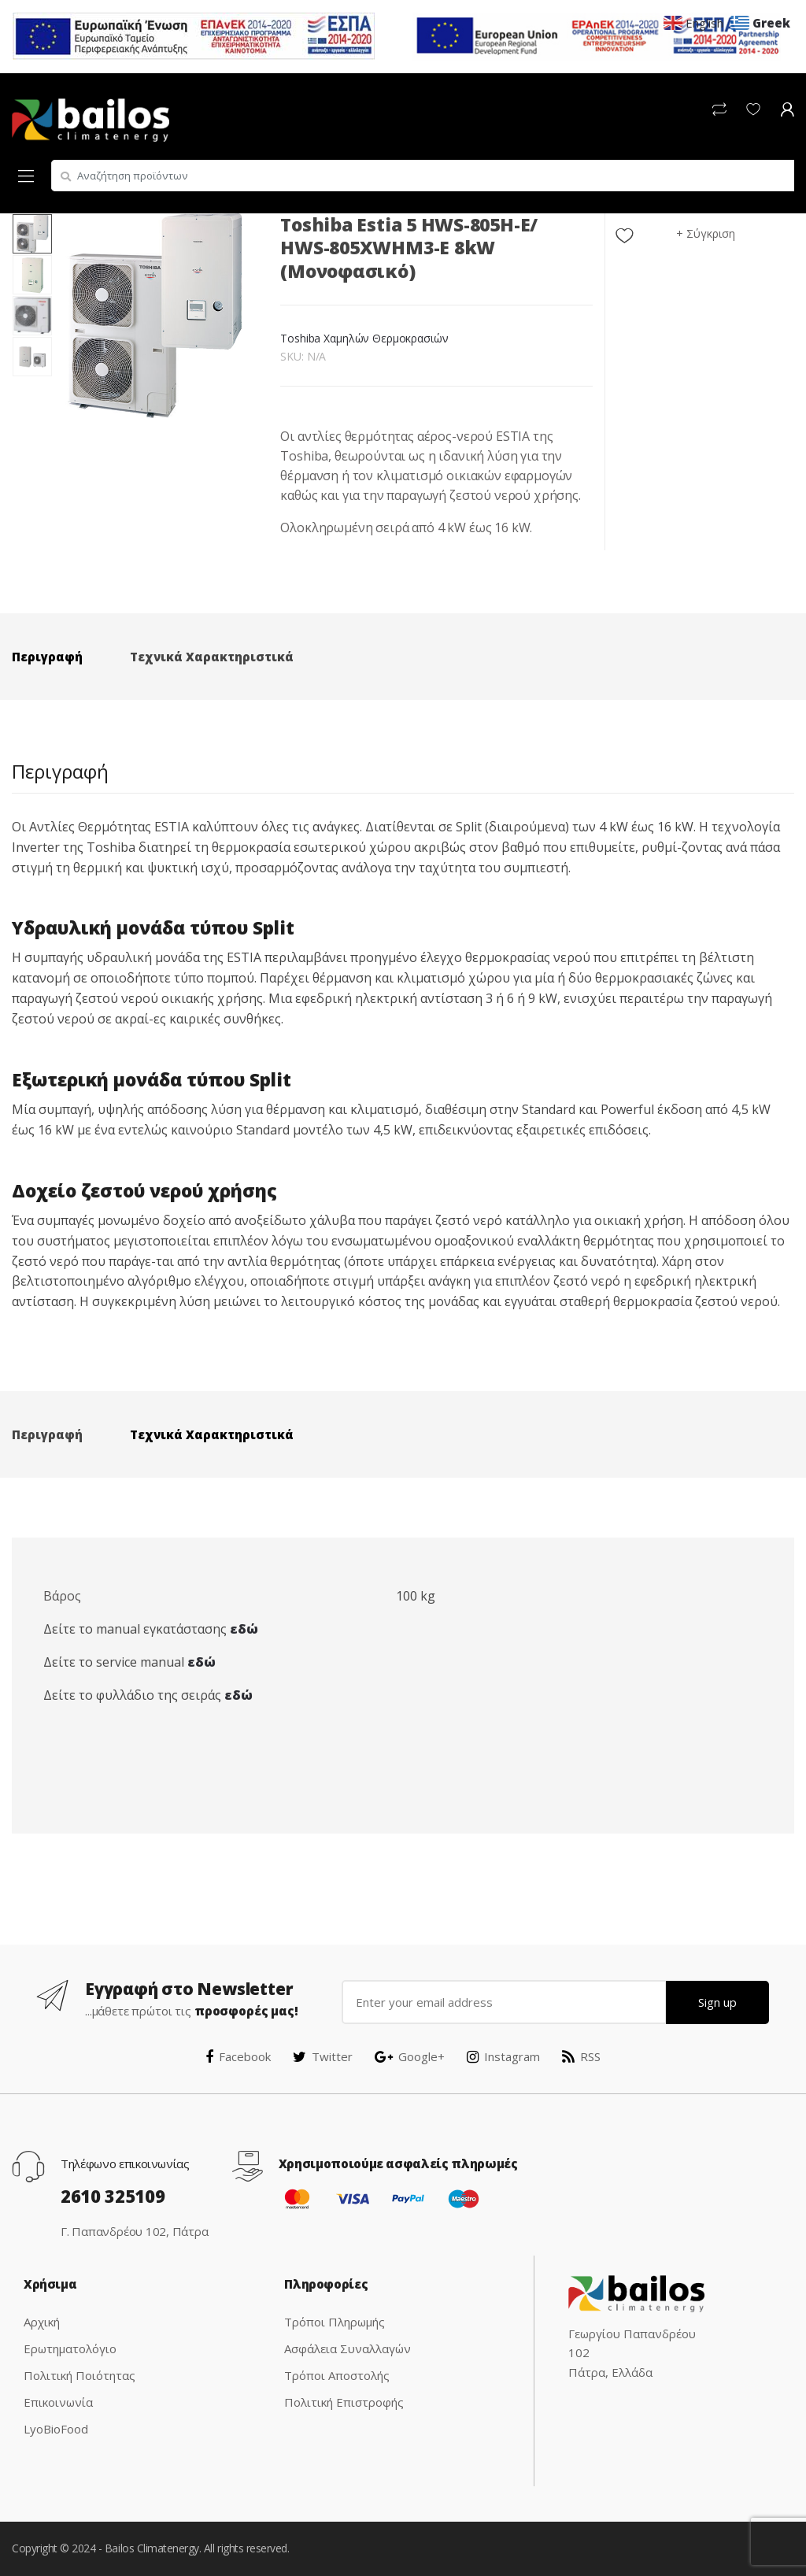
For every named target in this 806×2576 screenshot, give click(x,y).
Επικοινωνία (58, 2402)
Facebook (238, 2056)
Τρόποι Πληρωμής (334, 2322)
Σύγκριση (710, 233)
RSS (581, 2056)
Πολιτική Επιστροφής (344, 2402)
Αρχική (42, 2322)
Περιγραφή (47, 656)
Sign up (717, 2002)
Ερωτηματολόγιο (70, 2348)
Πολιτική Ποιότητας (79, 2375)
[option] (155, 315)
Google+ (410, 2056)
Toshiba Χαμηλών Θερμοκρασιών (364, 338)
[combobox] (422, 175)
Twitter (323, 2056)
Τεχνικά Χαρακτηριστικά (212, 656)
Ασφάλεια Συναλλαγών (347, 2348)
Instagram (503, 2056)
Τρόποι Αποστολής (337, 2375)
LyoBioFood (56, 2429)
